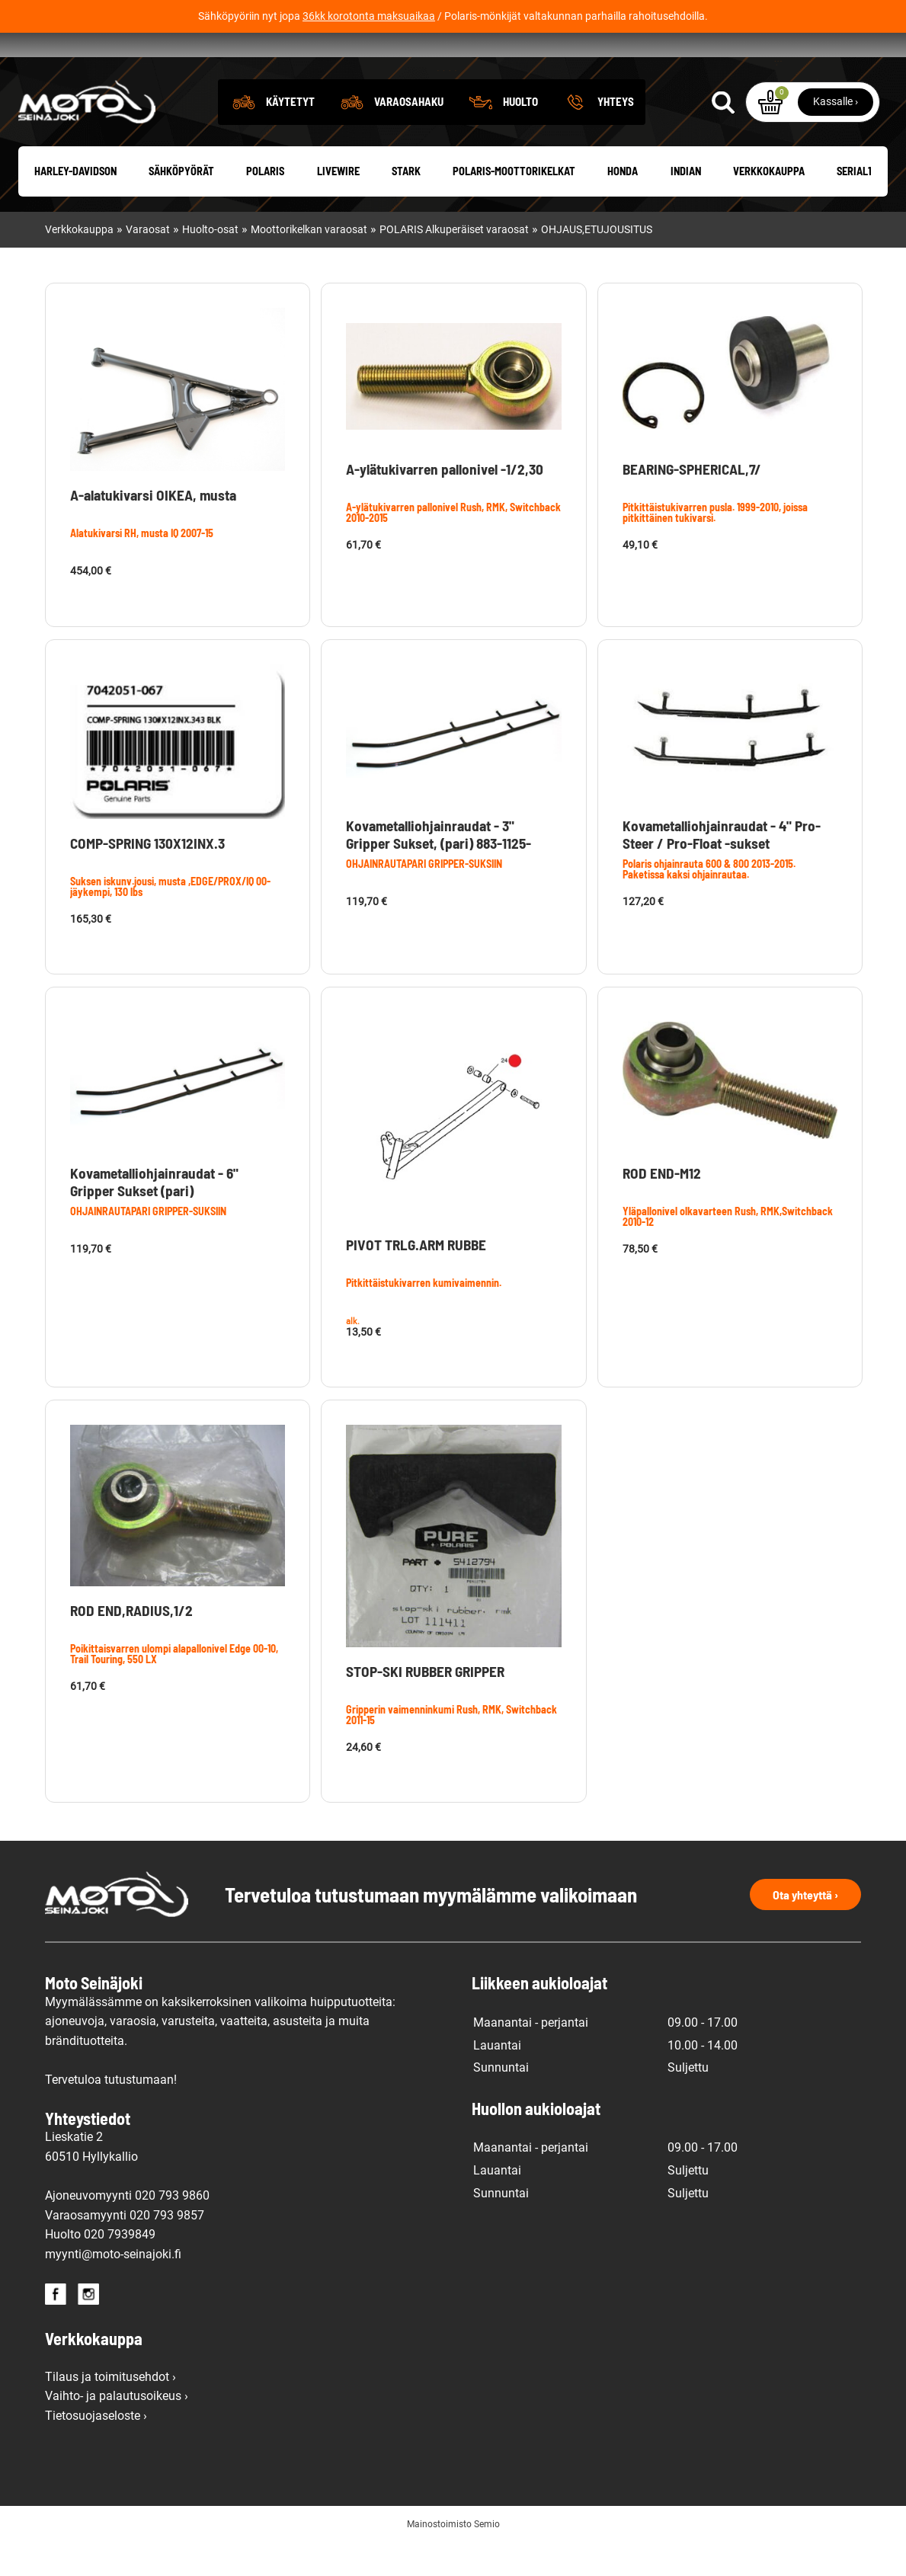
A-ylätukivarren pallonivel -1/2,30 (444, 502)
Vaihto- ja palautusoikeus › (116, 2430)
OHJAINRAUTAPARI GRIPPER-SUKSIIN (424, 897)
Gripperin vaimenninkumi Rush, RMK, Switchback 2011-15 (451, 1749)
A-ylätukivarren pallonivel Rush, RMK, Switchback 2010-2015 (453, 546)
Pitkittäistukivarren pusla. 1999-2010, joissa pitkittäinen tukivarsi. (715, 546)
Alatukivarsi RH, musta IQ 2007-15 (141, 567)
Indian (686, 205)
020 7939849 (119, 2268)
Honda (622, 205)
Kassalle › (835, 135)
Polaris (265, 205)
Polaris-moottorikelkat (514, 205)
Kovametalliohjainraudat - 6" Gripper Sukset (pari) (154, 1216)
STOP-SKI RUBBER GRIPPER (425, 1705)
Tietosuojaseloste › (96, 2450)
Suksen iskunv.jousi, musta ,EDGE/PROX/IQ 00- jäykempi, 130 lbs (170, 920)
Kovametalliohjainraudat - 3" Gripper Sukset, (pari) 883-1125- (438, 867)
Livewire (338, 205)
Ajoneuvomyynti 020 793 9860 (127, 2229)
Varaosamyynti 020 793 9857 (124, 2249)
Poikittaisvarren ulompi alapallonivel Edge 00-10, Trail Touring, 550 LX (174, 1687)
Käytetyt (290, 135)
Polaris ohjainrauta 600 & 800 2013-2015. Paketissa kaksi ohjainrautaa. (709, 902)
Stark (406, 205)
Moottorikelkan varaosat (309, 264)
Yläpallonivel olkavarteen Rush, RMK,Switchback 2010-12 (728, 1250)
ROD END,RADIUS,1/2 (131, 1644)
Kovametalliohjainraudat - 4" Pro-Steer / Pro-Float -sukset (722, 867)
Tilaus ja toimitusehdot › (110, 2410)
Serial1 (854, 205)
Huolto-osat (210, 264)
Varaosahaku (408, 135)
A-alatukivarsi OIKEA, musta (153, 529)
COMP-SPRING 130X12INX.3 (147, 876)
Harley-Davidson (75, 205)
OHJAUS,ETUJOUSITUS (596, 264)
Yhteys (615, 135)
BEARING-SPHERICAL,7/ (692, 502)
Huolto (520, 135)
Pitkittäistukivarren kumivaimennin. (423, 1316)
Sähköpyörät (181, 205)
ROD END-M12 (662, 1207)
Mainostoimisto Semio (453, 2558)
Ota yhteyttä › (805, 1928)
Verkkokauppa (769, 205)
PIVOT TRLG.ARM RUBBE (416, 1278)
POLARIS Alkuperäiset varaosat (454, 264)
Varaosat (148, 264)
